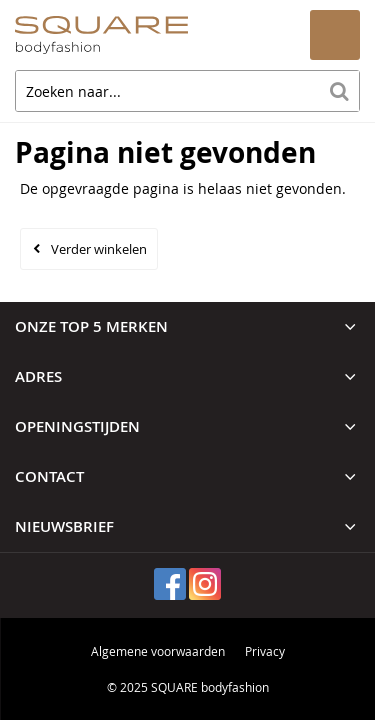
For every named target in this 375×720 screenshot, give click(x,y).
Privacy (265, 651)
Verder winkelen (99, 249)
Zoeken (339, 91)
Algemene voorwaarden (158, 651)
